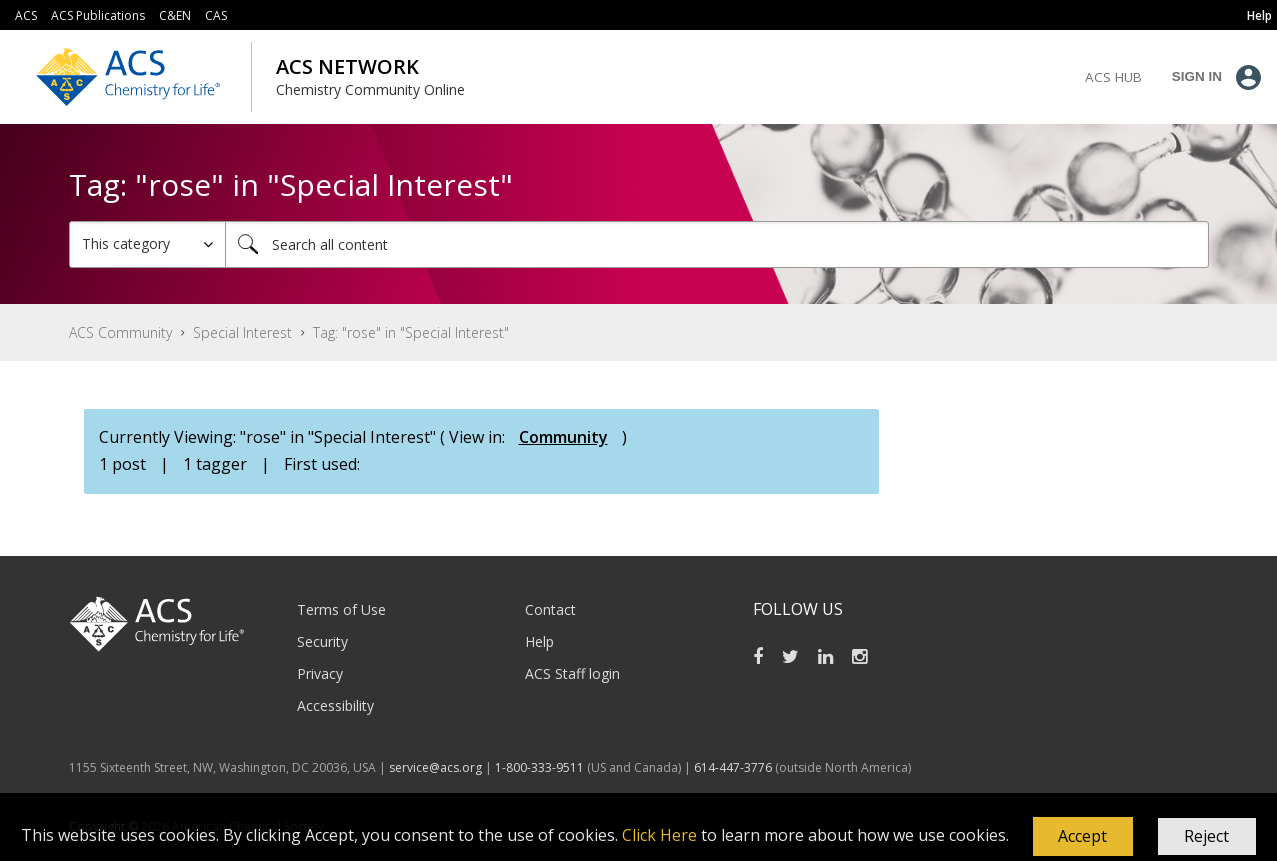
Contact (550, 609)
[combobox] (717, 244)
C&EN (175, 15)
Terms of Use (341, 609)
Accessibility (335, 705)
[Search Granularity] (147, 244)
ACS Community (120, 332)
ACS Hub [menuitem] (1113, 77)
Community (563, 437)
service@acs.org (435, 767)
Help (539, 641)
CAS (216, 15)
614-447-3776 (734, 767)
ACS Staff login (572, 673)
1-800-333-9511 (539, 767)
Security (322, 641)
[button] (1083, 837)
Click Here (659, 835)
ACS (26, 15)
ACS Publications (98, 15)
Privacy (320, 673)
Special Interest (242, 332)
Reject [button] (1206, 836)
